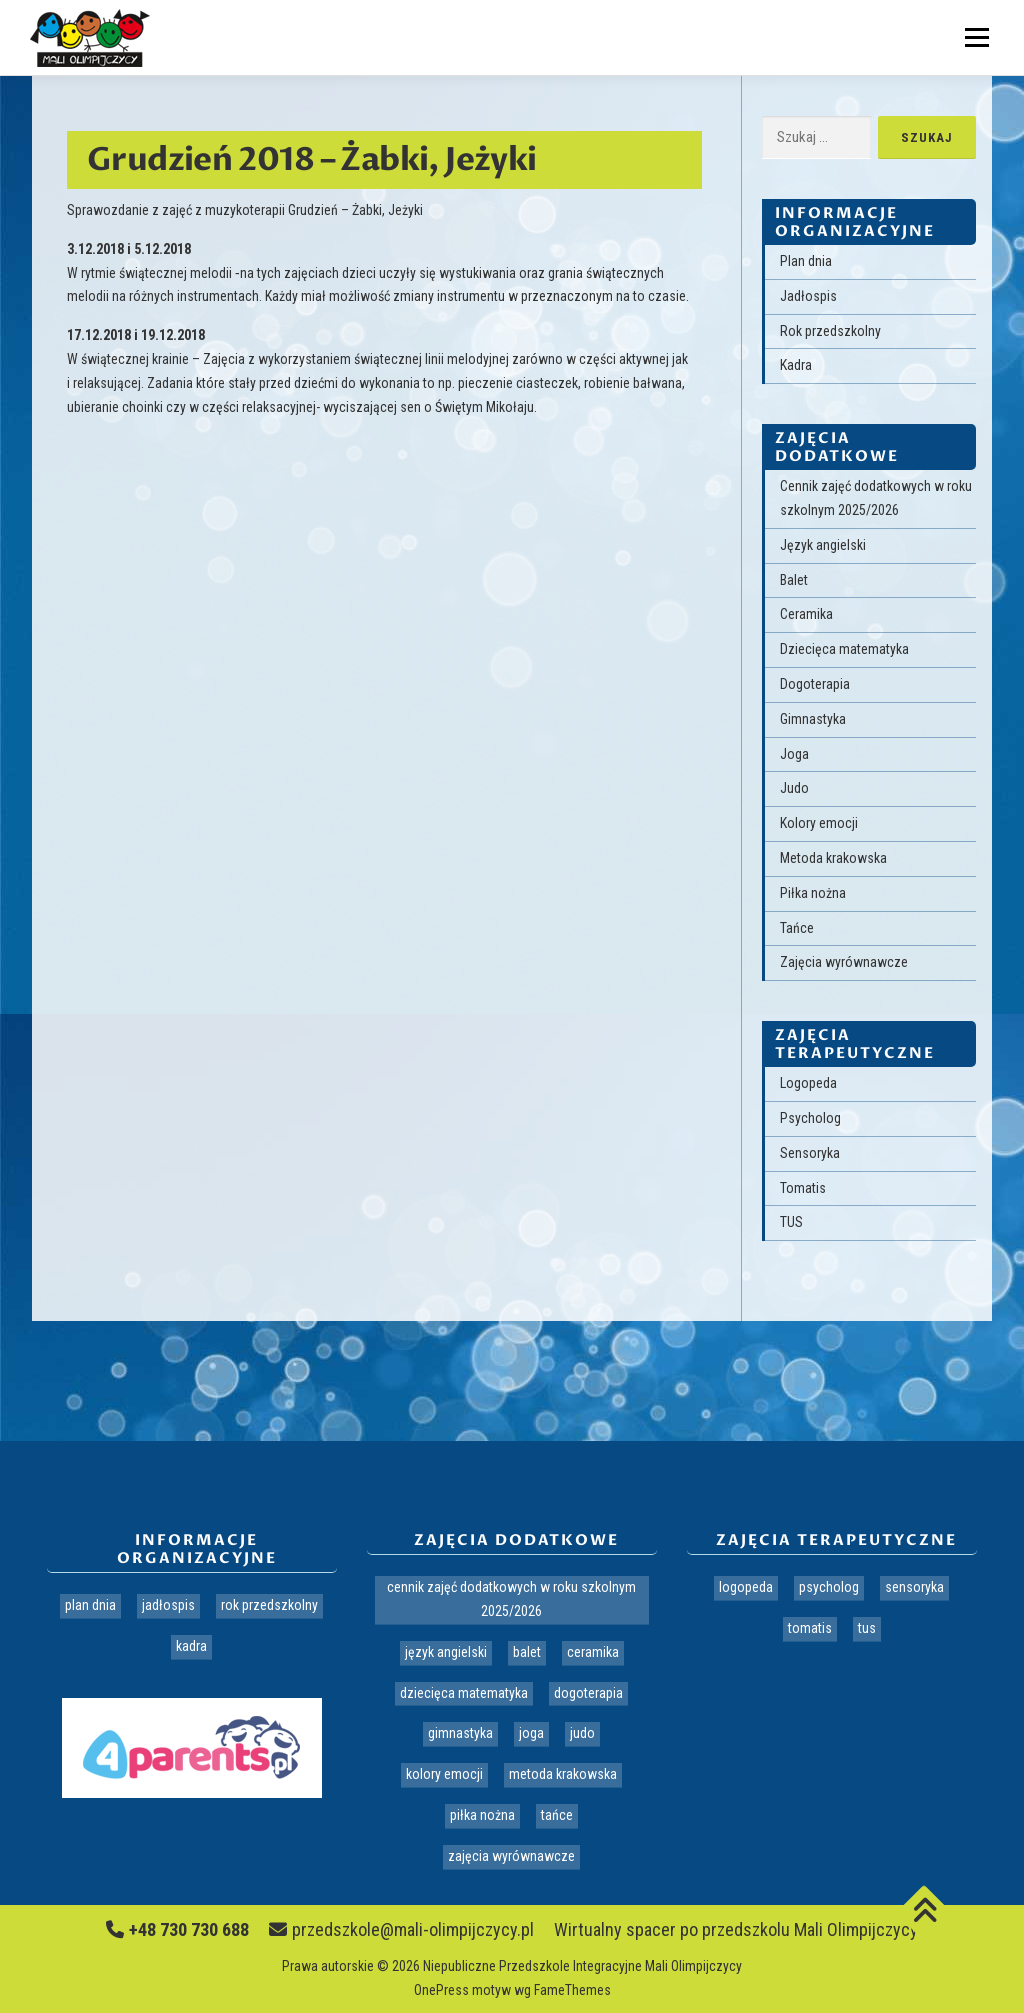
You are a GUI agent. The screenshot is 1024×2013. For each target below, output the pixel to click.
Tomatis (803, 1188)
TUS (791, 1222)
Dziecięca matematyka (844, 649)
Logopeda (808, 1083)
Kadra (796, 365)
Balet (794, 580)
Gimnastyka (813, 719)
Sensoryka (810, 1153)
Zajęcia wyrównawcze (844, 962)
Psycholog (810, 1118)
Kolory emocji (819, 823)
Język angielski (823, 545)
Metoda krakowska (833, 858)
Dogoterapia (815, 684)
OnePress (441, 1990)
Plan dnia (806, 261)
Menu (974, 37)
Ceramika (806, 614)
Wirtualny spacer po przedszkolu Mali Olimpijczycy (736, 1929)
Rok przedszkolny (830, 331)
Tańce (797, 928)
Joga (794, 754)
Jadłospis (808, 296)
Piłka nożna (813, 893)
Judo (794, 788)
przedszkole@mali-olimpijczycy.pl (401, 1929)
